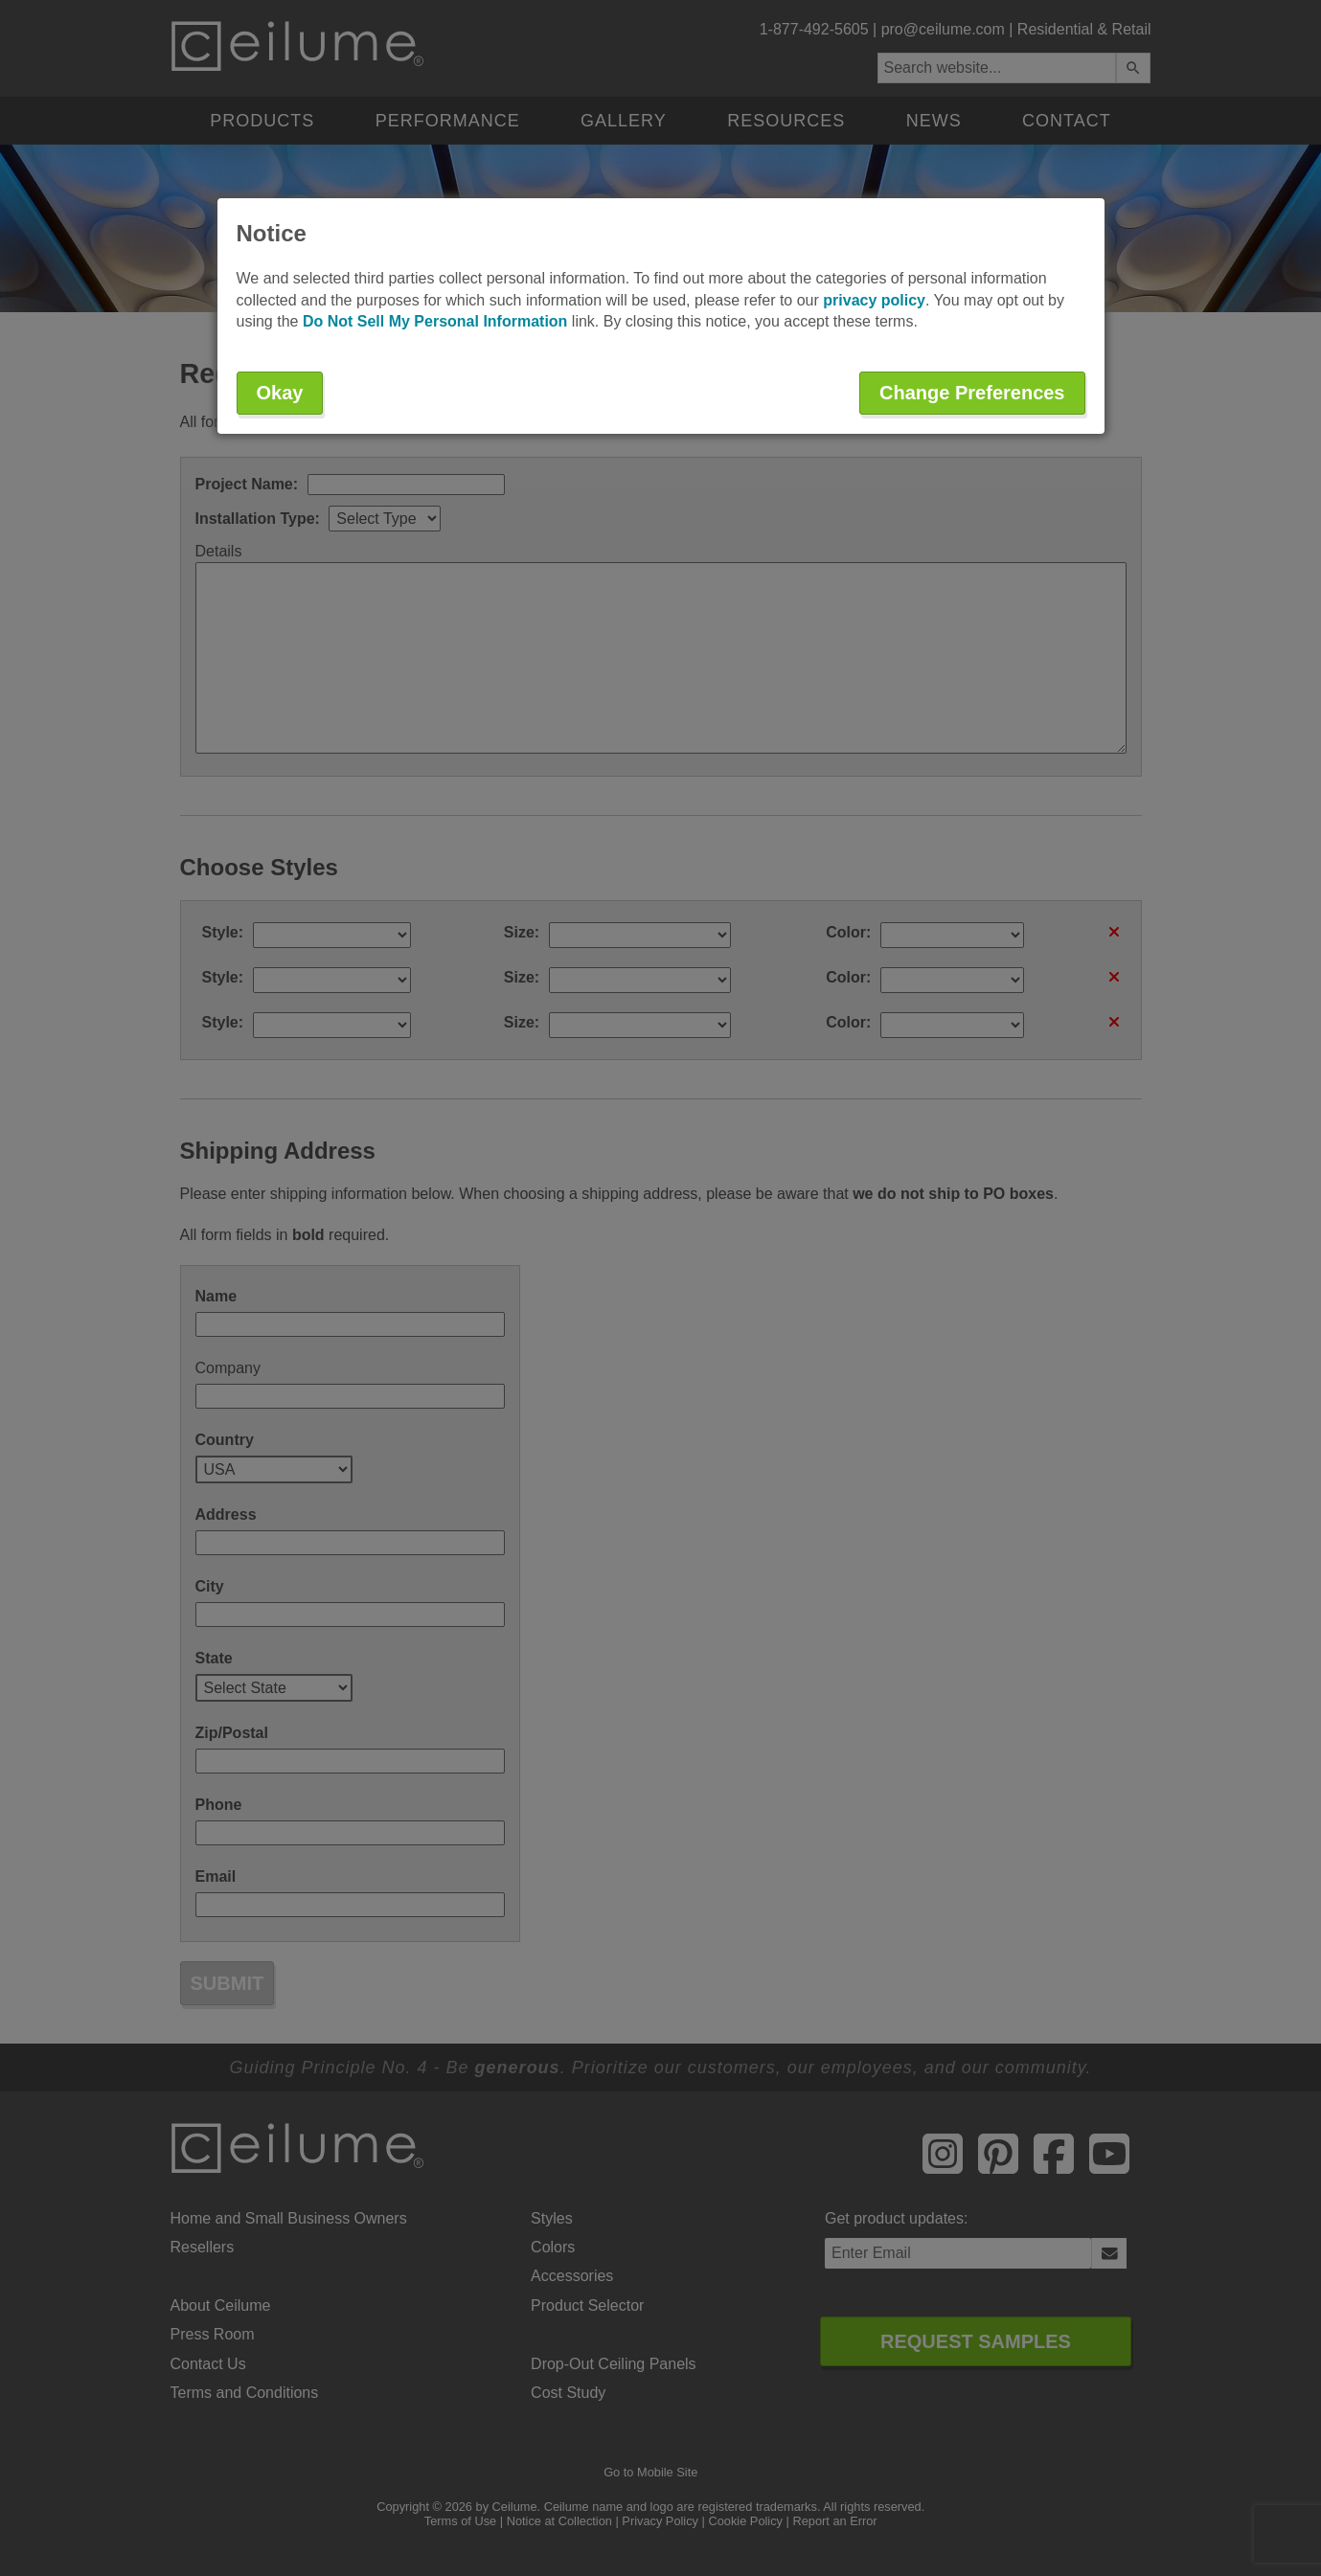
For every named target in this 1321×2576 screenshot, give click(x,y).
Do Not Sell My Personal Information (435, 321)
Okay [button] (280, 392)
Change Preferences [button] (971, 392)
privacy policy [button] (874, 300)
